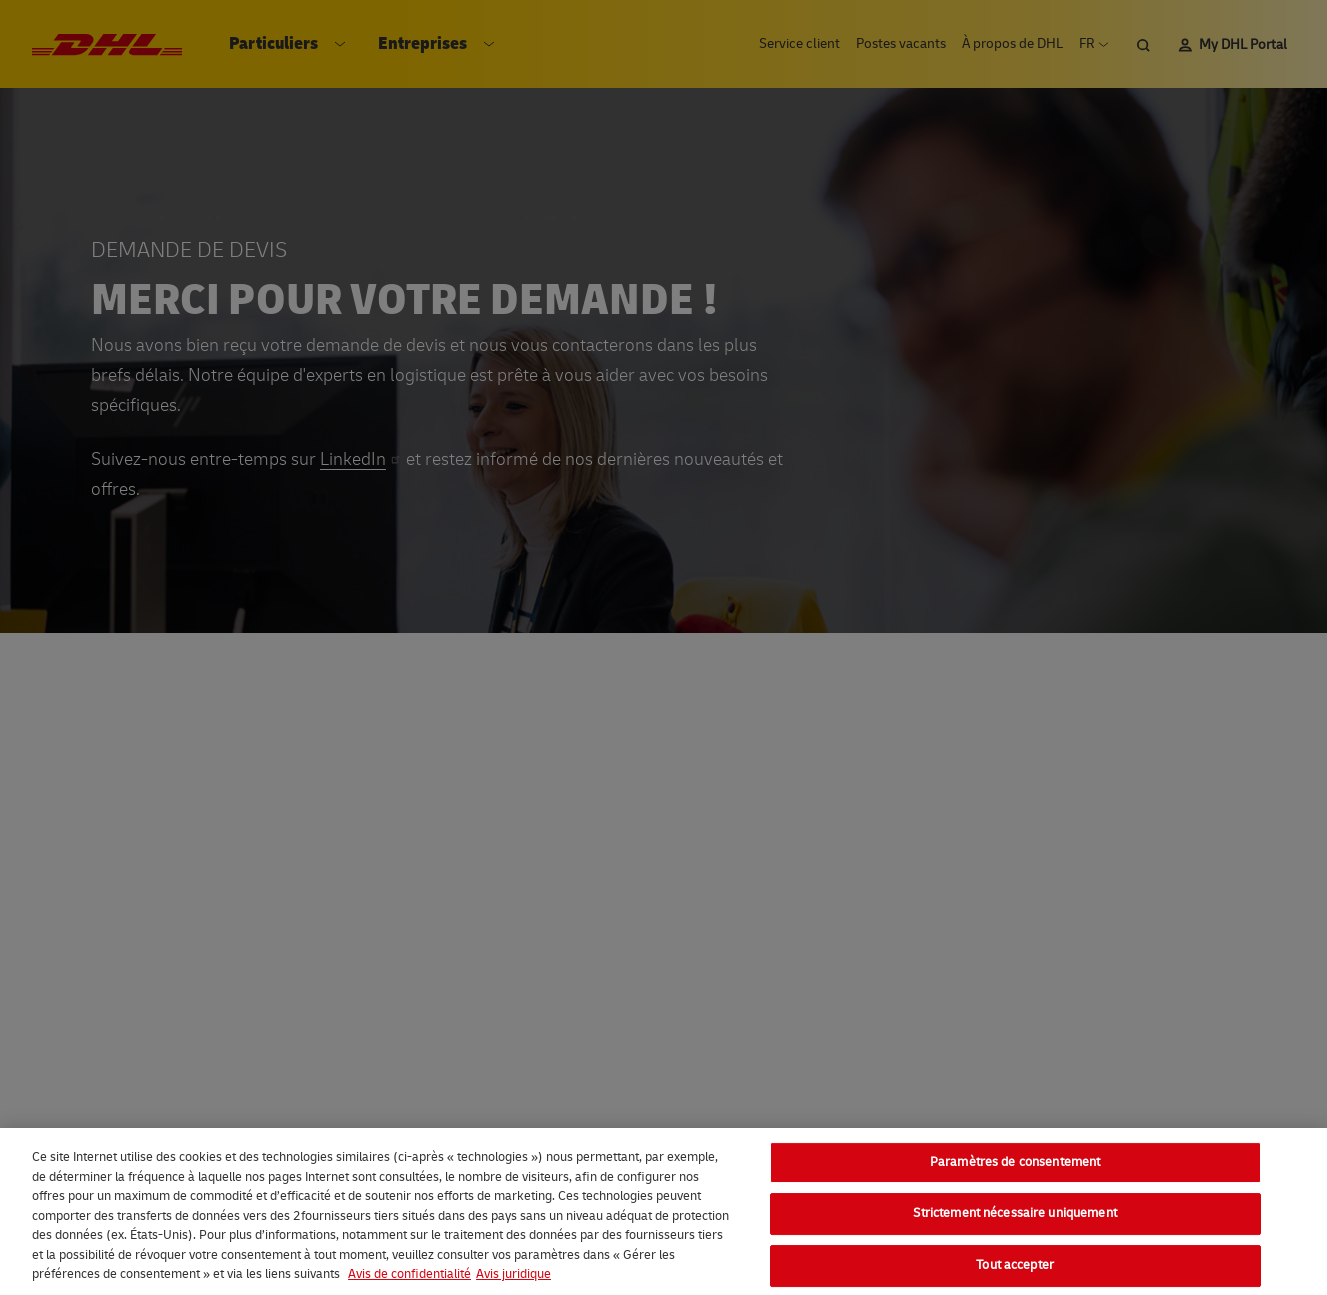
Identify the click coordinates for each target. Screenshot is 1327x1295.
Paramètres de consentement (1015, 1162)
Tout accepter (1015, 1265)
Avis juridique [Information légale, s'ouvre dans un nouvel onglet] (513, 1274)
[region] (663, 1211)
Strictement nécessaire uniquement (1014, 1213)
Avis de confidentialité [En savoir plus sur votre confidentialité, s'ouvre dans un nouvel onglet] (409, 1274)
